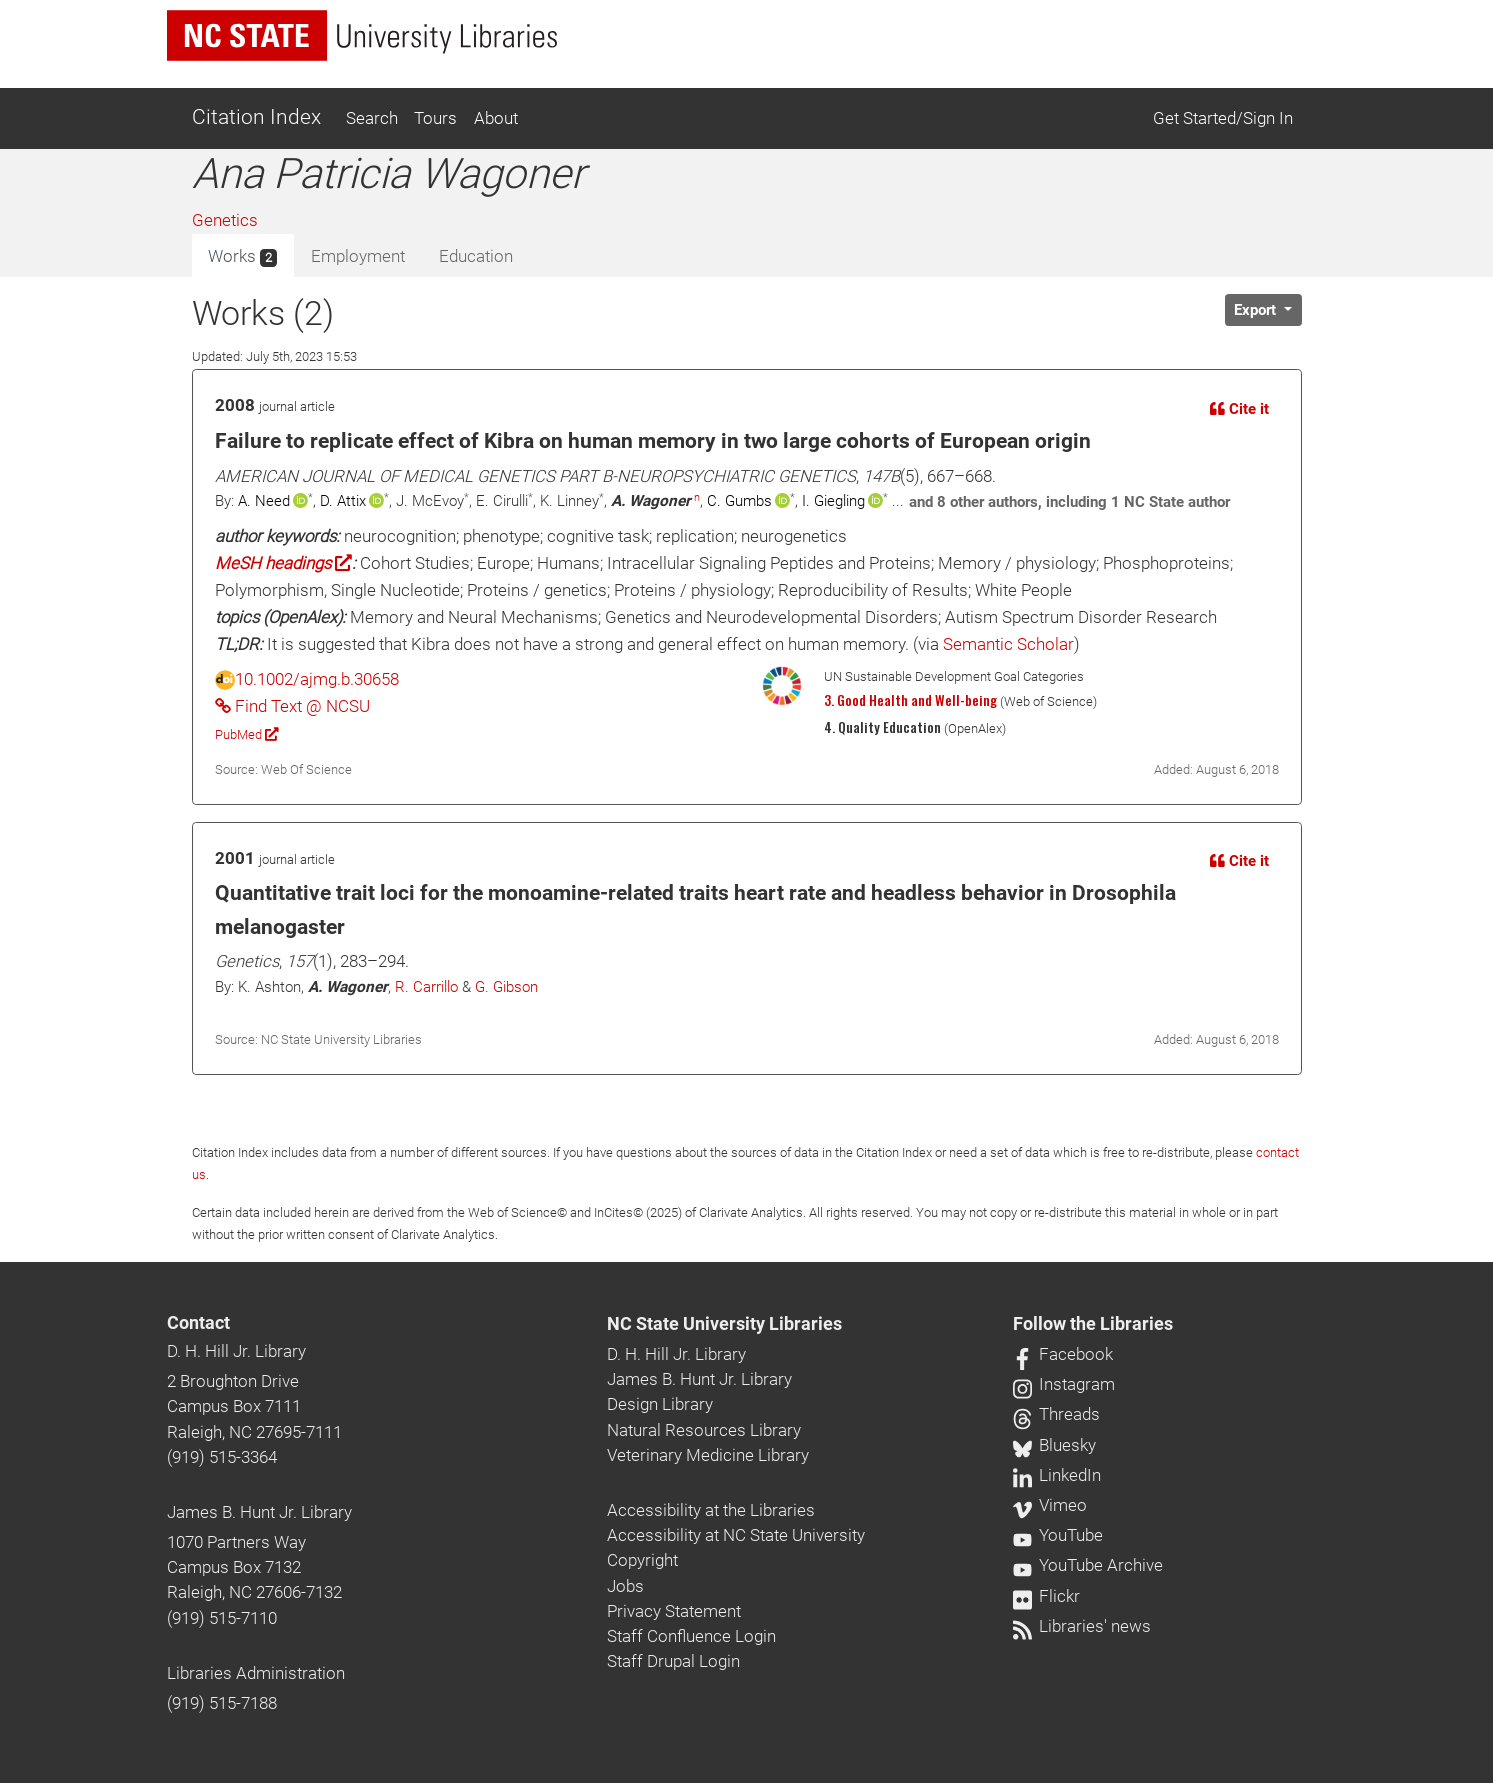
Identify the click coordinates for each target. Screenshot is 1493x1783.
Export (1257, 310)
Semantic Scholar (1008, 644)
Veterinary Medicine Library (708, 1455)
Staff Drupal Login (673, 1661)
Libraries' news (1082, 1626)
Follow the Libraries (1093, 1324)
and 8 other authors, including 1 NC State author (1069, 502)
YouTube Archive (1088, 1565)
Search (372, 118)
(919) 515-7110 (222, 1618)
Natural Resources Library (704, 1430)
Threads (1056, 1414)
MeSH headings (283, 563)
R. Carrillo (426, 987)
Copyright (642, 1560)
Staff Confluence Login (691, 1636)
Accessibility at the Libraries (711, 1510)
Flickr (1046, 1596)
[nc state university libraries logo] (362, 35)
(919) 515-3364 (222, 1457)
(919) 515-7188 (222, 1703)
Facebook (1063, 1354)
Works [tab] (242, 257)
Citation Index (256, 117)
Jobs (625, 1586)
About (496, 118)
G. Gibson (506, 987)
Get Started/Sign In (1223, 118)
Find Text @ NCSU (292, 706)
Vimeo (1050, 1505)
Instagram (1064, 1384)
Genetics (225, 220)
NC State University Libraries (724, 1324)
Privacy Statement (674, 1611)
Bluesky (1054, 1445)
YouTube (1058, 1535)
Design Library (660, 1404)
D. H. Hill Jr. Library (236, 1351)
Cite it (1239, 409)
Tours (435, 118)
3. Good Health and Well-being (910, 700)
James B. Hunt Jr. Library (259, 1512)
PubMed (246, 734)
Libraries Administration (256, 1673)
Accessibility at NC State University (736, 1535)
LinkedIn (1057, 1475)
